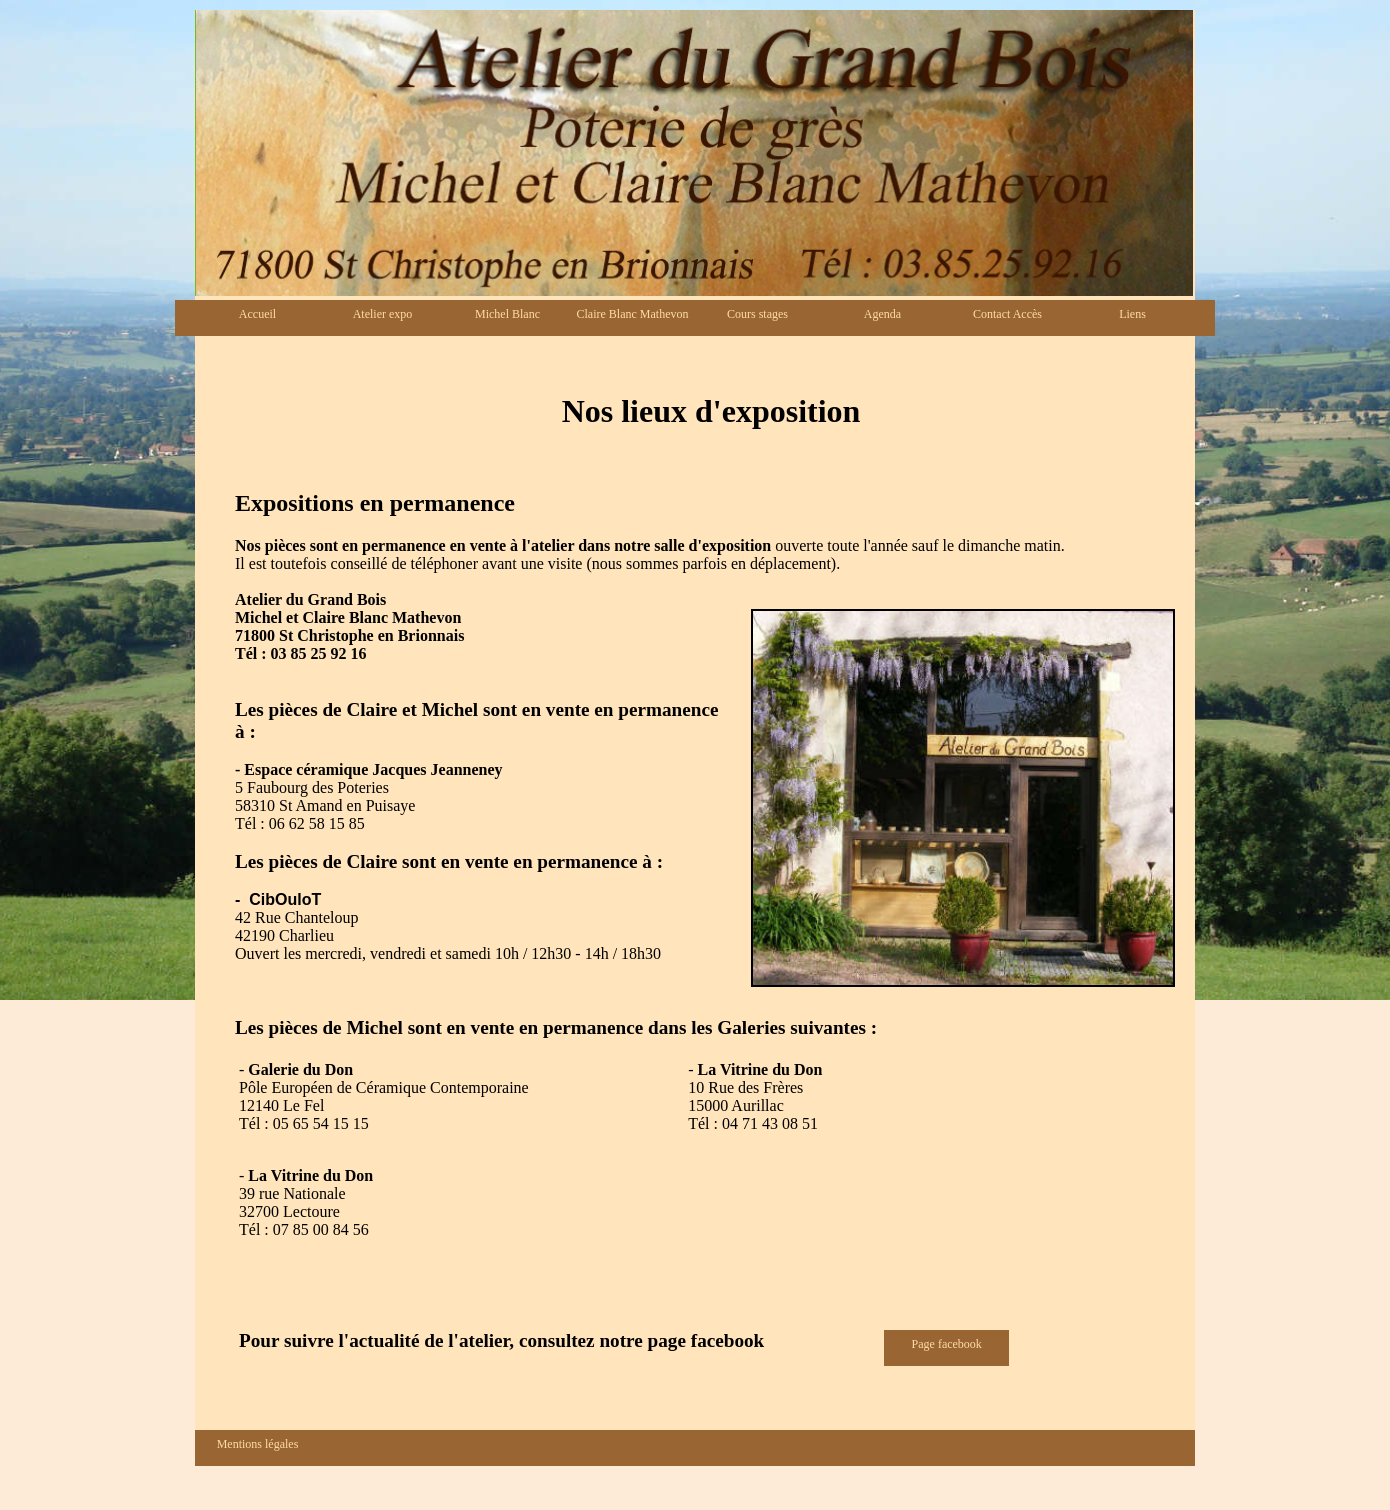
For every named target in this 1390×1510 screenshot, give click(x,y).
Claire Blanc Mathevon (633, 314)
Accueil (257, 314)
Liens (1132, 314)
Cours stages (757, 314)
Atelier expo (383, 314)
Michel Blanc (507, 314)
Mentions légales (258, 1444)
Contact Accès (1007, 314)
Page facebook (947, 1344)
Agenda (882, 314)
